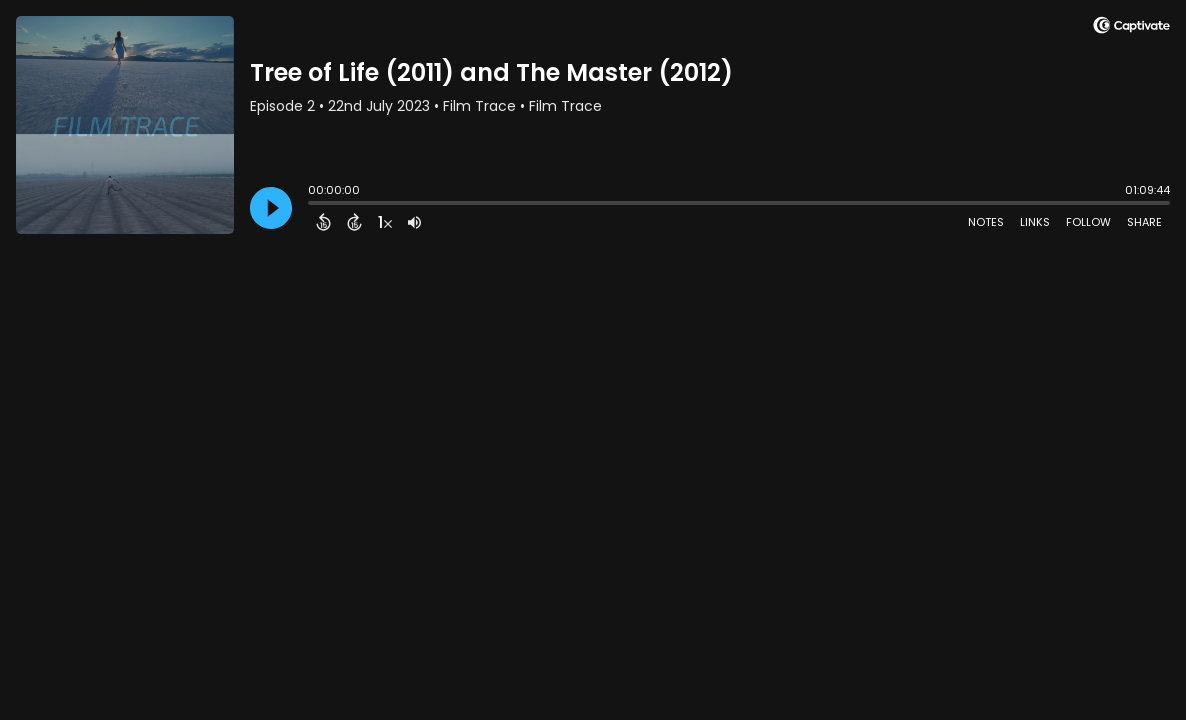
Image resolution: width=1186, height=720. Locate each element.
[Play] (271, 208)
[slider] (313, 205)
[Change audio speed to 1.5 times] (385, 222)
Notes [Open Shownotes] (986, 222)
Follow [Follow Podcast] (1088, 222)
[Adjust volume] (414, 222)
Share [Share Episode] (1144, 222)
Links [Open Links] (1035, 222)
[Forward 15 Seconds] (354, 222)
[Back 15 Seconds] (323, 222)
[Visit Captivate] (1131, 28)
